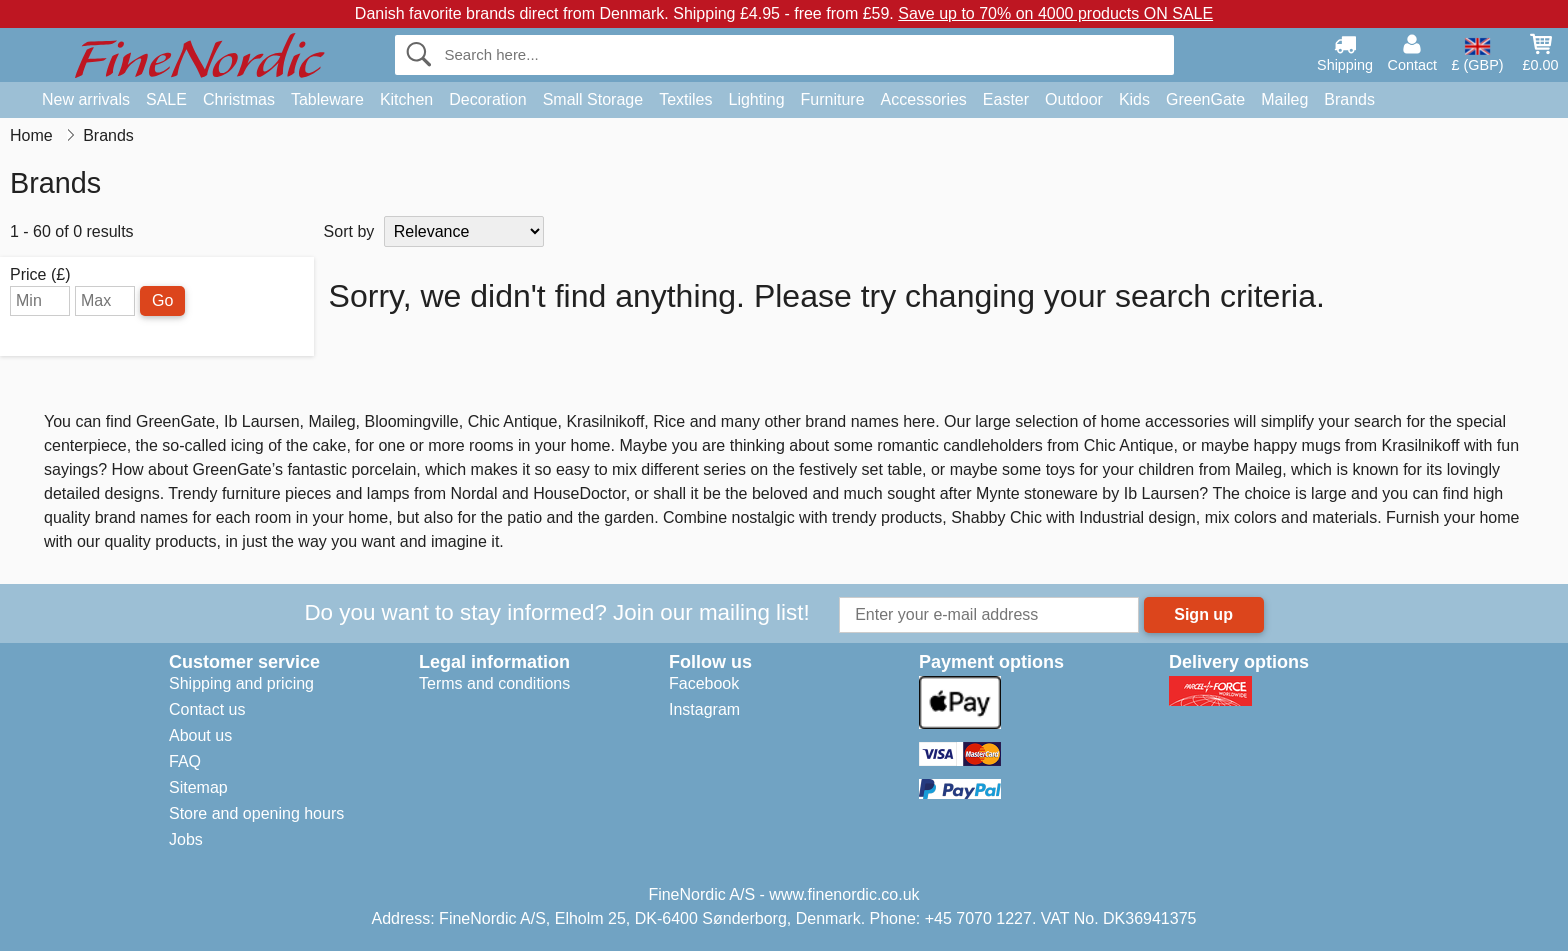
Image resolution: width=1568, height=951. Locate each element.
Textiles (685, 99)
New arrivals (86, 99)
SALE (166, 99)
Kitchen (406, 99)
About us (200, 735)
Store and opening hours (256, 813)
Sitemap (198, 787)
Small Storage (593, 99)
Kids (1134, 99)
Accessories (924, 99)
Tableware (327, 99)
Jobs (186, 839)
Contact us (207, 709)
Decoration (487, 99)
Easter (1006, 99)
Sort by (349, 231)
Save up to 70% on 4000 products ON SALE (1055, 13)
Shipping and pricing (241, 683)
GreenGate (1205, 99)
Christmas (239, 99)
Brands (1349, 99)
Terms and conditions (494, 683)
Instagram (704, 709)
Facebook (704, 683)
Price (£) (40, 275)
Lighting (757, 99)
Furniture (833, 99)
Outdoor (1074, 99)
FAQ (185, 761)
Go (162, 300)
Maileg (1284, 99)
